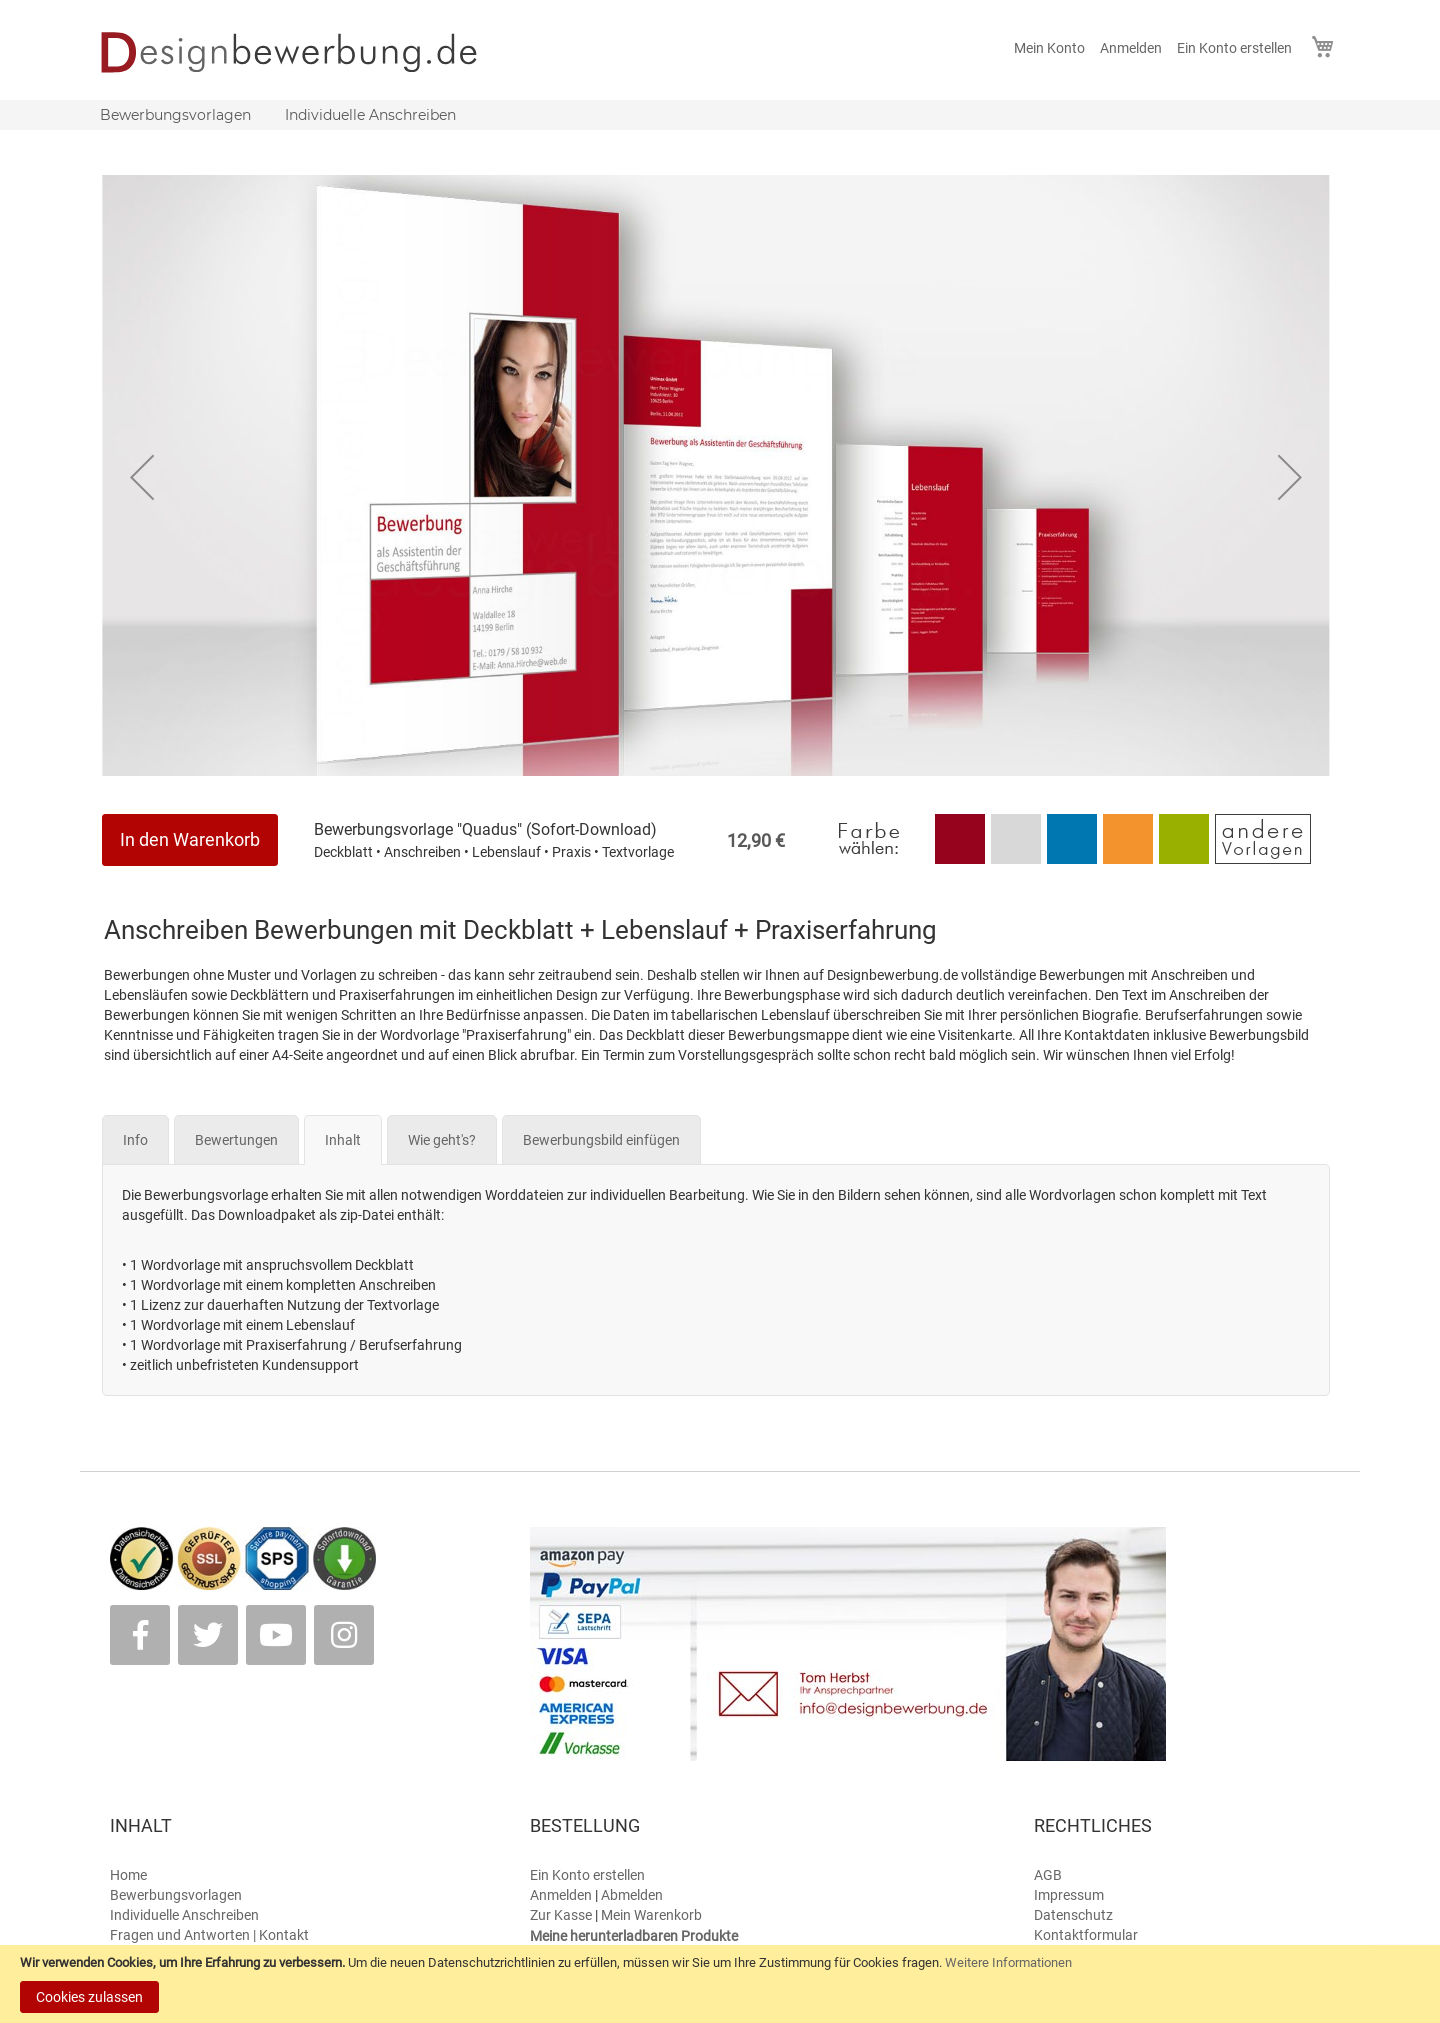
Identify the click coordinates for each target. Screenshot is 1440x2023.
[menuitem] (175, 115)
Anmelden (1131, 48)
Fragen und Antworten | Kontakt (209, 1935)
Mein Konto (1049, 48)
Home (128, 1875)
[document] (720, 1984)
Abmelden (632, 1895)
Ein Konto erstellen (1234, 48)
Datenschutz (1073, 1915)
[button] (142, 477)
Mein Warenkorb (651, 1915)
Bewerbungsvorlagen (176, 1895)
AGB (1048, 1875)
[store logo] (302, 52)
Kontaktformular (1086, 1935)
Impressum (1069, 1895)
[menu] (720, 115)
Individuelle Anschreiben (184, 1915)
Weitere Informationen (1008, 1962)
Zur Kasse (561, 1915)
